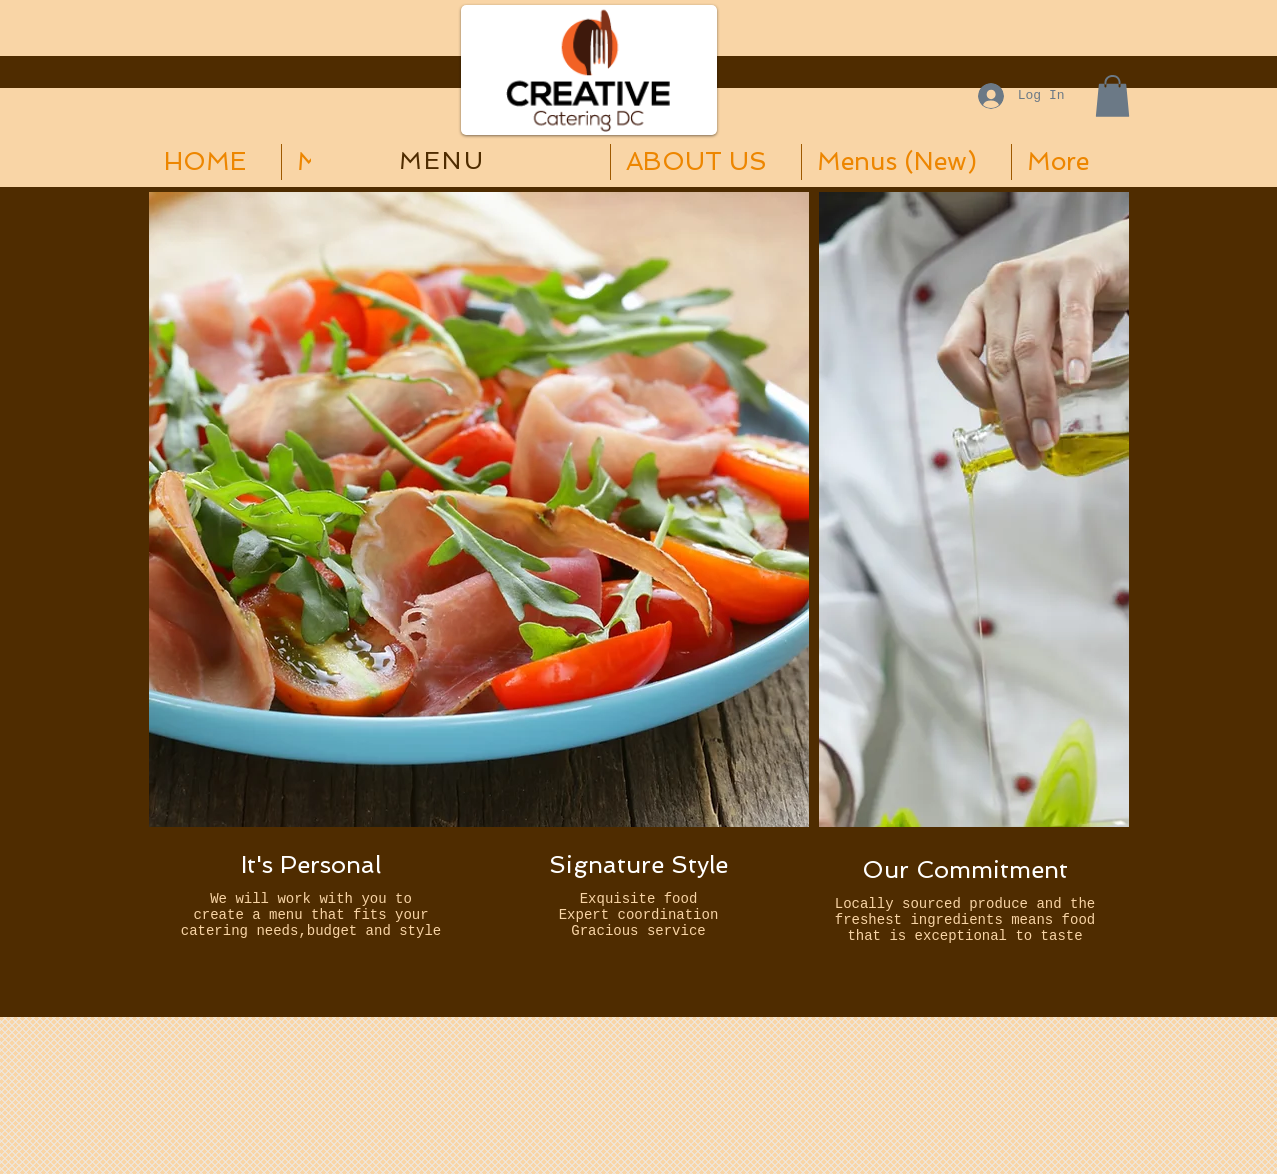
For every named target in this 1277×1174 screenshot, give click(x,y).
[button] (1112, 96)
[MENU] (444, 160)
